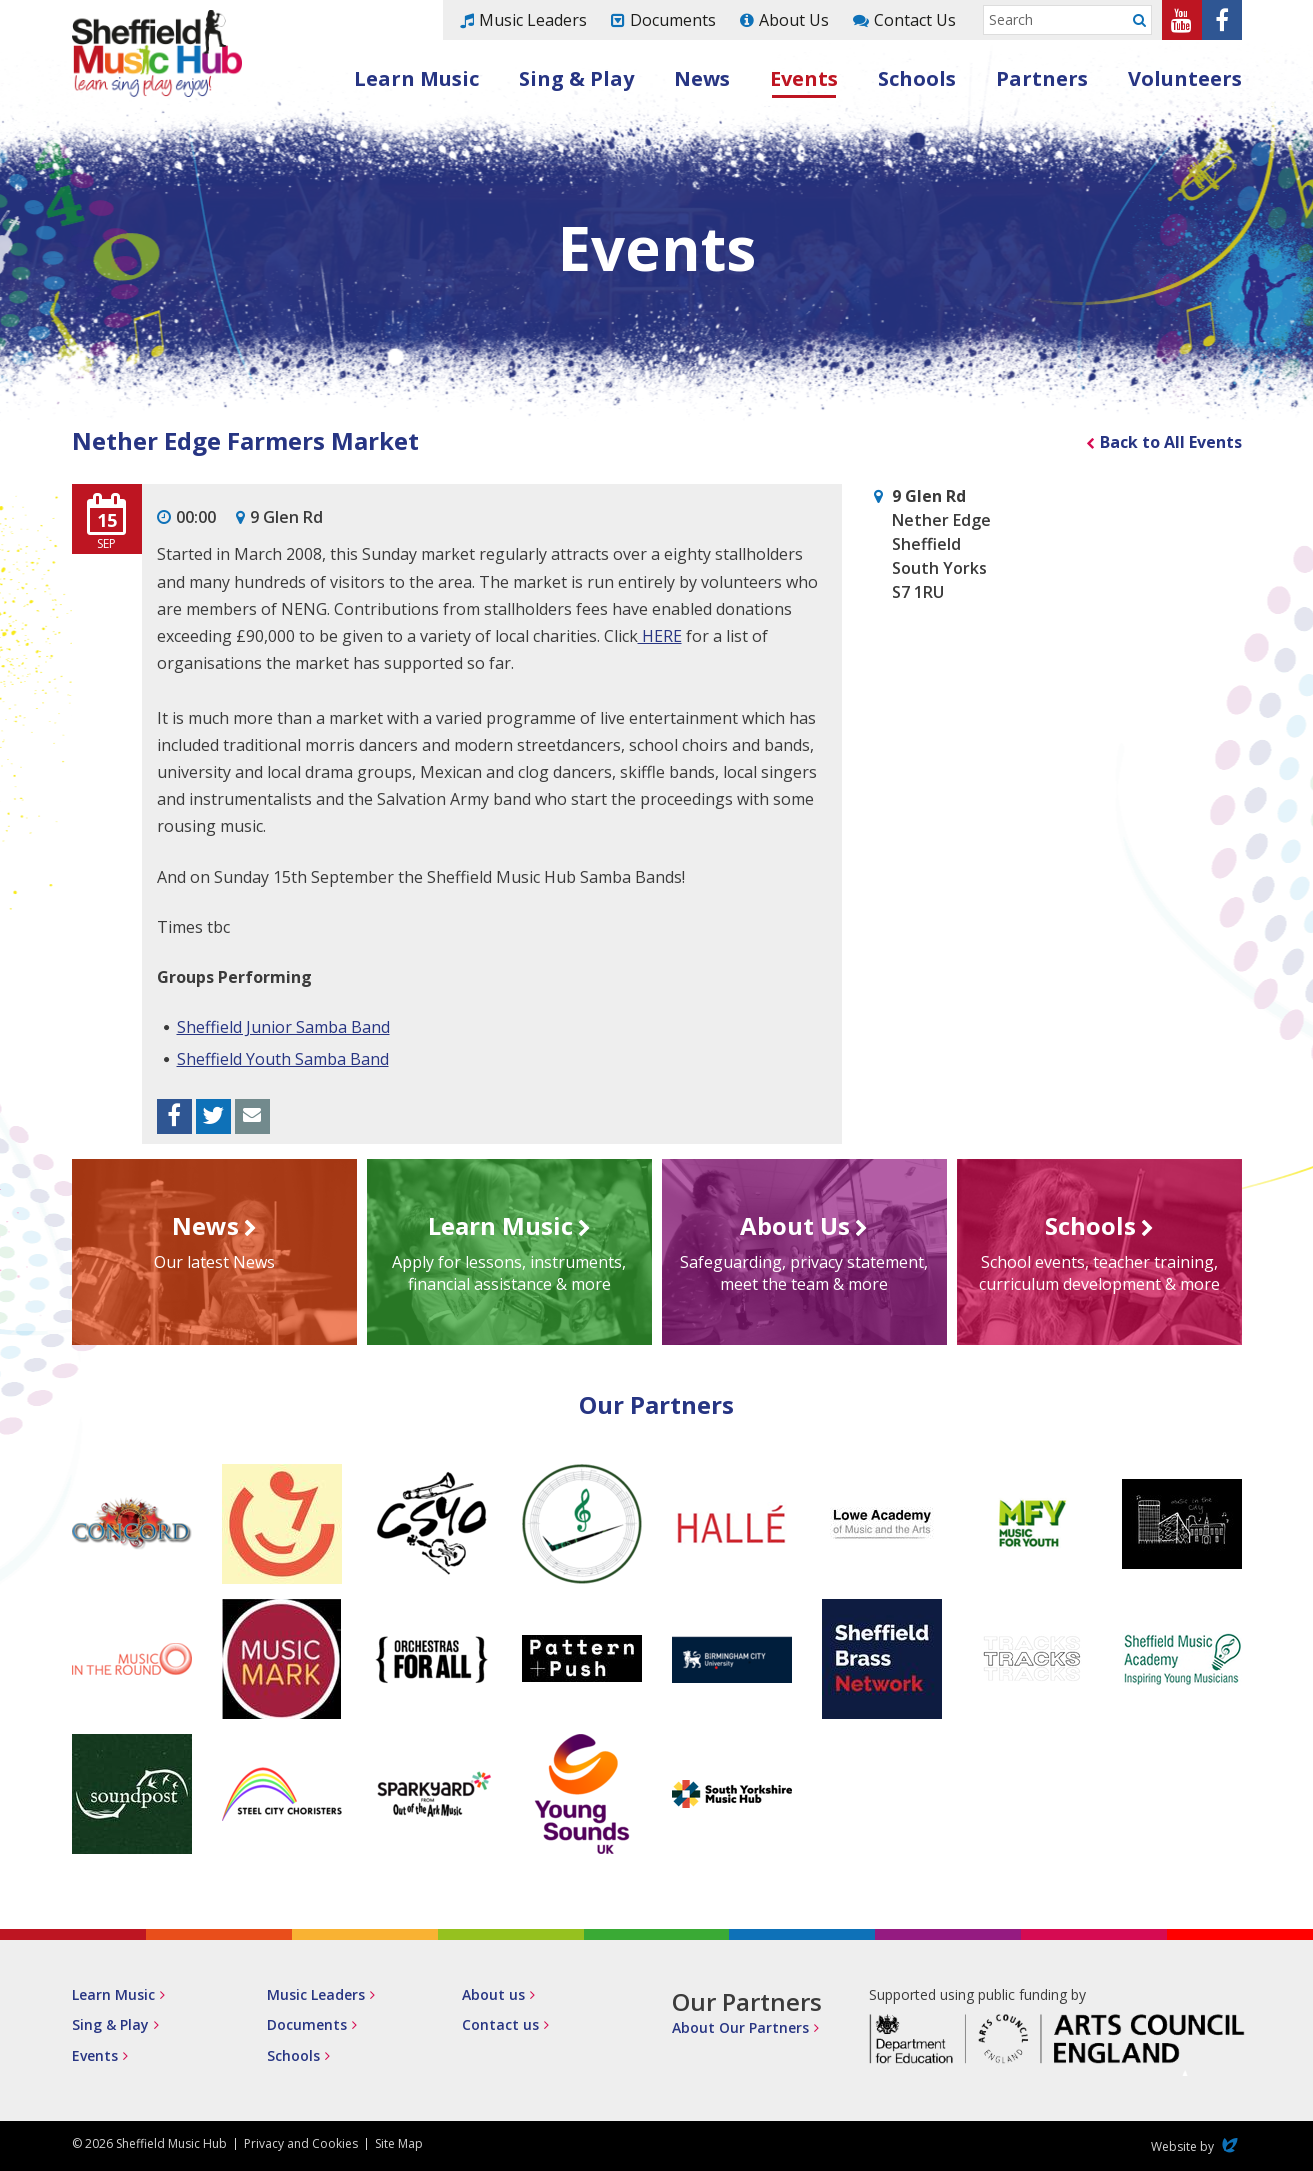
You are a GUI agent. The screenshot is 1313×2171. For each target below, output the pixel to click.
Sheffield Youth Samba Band (283, 1059)
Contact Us (915, 20)
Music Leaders (533, 20)
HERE (660, 636)
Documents (673, 20)
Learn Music (416, 78)
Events (804, 78)
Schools (917, 78)
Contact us (500, 2024)
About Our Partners (740, 2027)
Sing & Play (576, 78)
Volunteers (1185, 78)
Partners (1042, 78)
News (702, 78)
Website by (1196, 2146)
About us (493, 1994)
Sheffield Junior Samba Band (283, 1027)
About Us (794, 20)
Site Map (399, 2143)
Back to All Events (1171, 442)
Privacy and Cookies (301, 2143)
